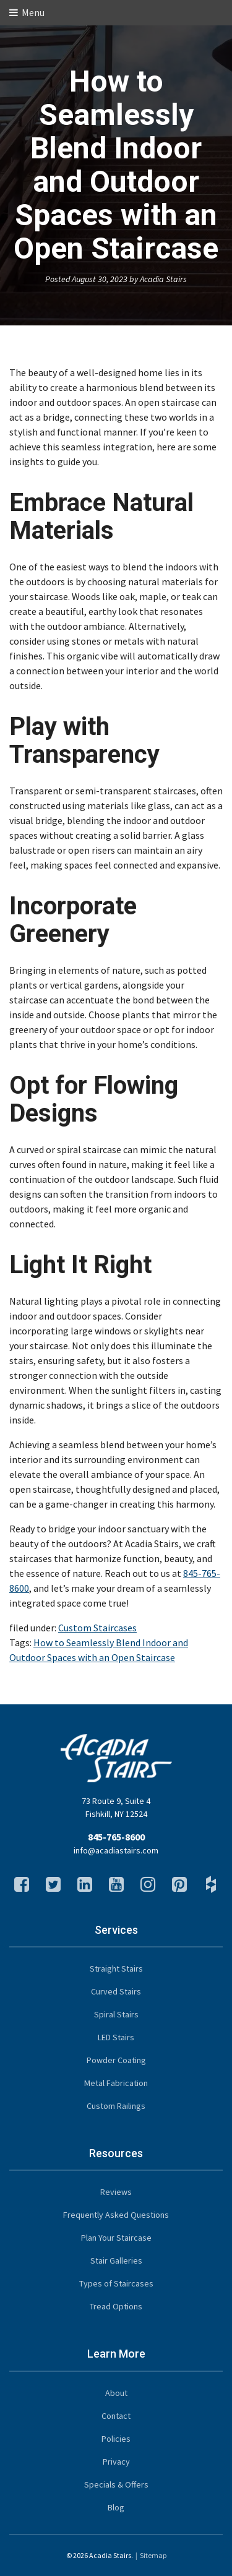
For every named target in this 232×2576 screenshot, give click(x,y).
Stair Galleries (116, 2260)
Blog (116, 2507)
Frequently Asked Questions (116, 2214)
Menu (27, 12)
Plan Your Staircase (116, 2237)
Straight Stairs (116, 1968)
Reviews (116, 2191)
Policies (116, 2438)
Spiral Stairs (116, 2014)
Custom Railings (116, 2105)
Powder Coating (116, 2060)
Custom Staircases (97, 1627)
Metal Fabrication (116, 2083)
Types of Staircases (116, 2283)
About (116, 2392)
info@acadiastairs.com (116, 1850)
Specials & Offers (116, 2484)
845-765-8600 (116, 1837)
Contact (116, 2415)
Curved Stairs (116, 1991)
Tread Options (116, 2306)
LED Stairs (116, 2037)
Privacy (116, 2461)
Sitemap (153, 2555)
